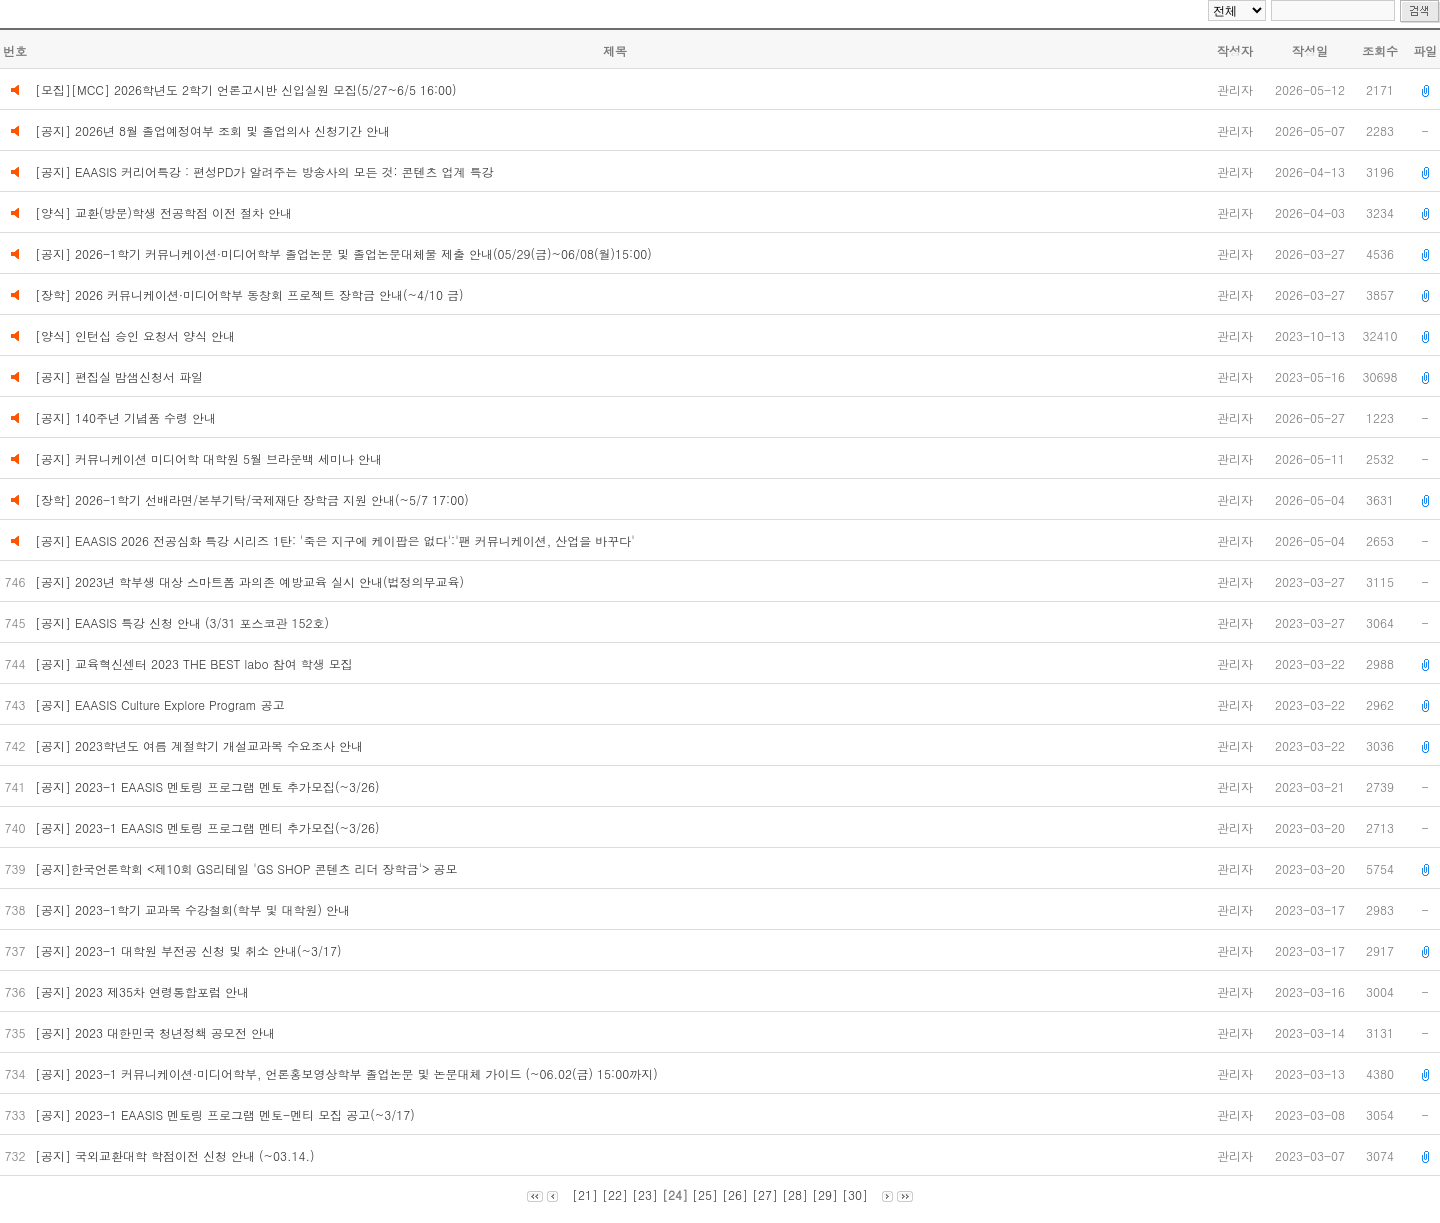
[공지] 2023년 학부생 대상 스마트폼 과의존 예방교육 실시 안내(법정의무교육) (251, 581)
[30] (855, 1194)
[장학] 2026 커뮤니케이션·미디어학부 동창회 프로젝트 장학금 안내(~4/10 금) (249, 294)
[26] (735, 1194)
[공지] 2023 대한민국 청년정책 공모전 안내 (157, 1032)
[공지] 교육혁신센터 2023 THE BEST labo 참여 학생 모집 (196, 663)
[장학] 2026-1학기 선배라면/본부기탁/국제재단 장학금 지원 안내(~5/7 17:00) (252, 499)
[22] (615, 1194)
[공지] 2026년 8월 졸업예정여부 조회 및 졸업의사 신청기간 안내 (212, 130)
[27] (765, 1194)
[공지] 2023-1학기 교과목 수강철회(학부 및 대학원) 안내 (194, 909)
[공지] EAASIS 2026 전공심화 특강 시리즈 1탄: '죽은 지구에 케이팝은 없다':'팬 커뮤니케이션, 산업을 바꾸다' (335, 540)
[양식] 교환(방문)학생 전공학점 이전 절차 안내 (163, 212)
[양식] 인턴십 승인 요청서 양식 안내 (135, 335)
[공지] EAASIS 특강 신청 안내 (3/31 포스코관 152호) (186, 622)
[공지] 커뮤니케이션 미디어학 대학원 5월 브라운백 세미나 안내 (208, 458)
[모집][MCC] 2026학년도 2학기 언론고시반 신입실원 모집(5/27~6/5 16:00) (246, 89)
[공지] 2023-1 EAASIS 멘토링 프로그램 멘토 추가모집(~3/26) (211, 786)
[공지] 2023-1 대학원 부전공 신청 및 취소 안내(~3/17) (190, 950)
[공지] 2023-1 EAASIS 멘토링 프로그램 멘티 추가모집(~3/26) (211, 827)
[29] (825, 1194)
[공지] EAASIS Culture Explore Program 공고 (162, 704)
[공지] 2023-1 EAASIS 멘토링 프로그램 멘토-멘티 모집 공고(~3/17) (229, 1114)
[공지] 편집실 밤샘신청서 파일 (119, 376)
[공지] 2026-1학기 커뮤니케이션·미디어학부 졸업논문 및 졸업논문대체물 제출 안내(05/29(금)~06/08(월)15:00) (343, 253)
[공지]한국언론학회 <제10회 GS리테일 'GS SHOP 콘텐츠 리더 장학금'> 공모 (248, 868)
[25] (705, 1194)
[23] (645, 1194)
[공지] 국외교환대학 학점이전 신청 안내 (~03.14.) (177, 1155)
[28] (795, 1194)
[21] (585, 1194)
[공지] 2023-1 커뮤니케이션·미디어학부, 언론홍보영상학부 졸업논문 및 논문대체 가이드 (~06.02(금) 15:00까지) (348, 1073)
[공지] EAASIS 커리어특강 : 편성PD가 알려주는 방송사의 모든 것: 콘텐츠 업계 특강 (264, 171)
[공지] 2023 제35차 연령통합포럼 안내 (144, 991)
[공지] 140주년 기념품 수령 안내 (125, 417)
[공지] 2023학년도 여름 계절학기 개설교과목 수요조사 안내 (201, 745)
